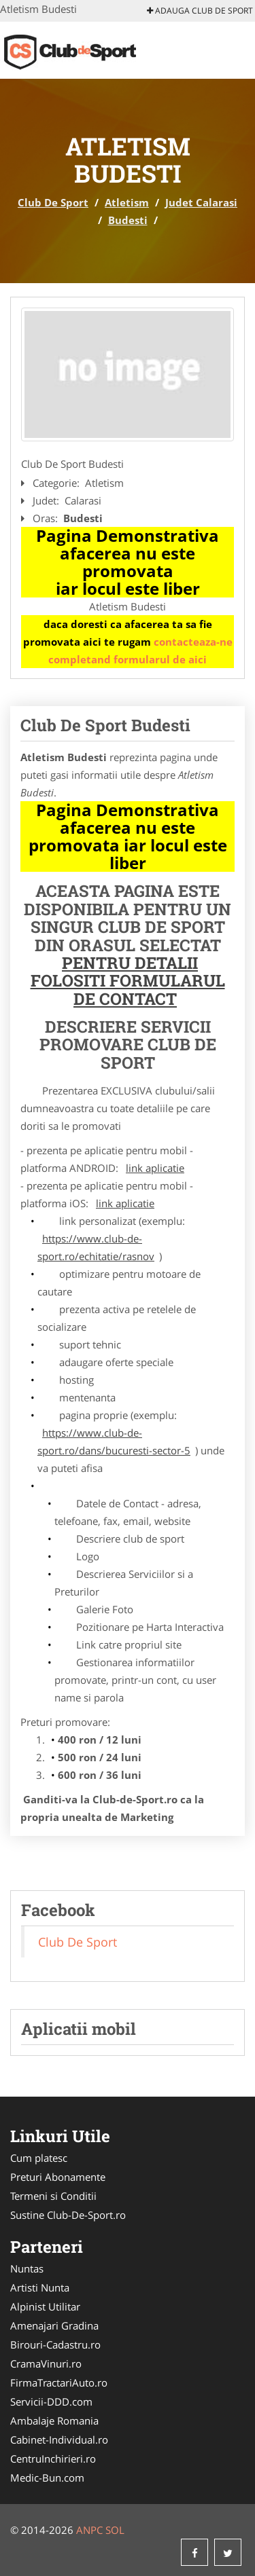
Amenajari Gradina (54, 2325)
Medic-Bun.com (47, 2477)
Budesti (128, 220)
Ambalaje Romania (54, 2420)
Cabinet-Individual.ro (59, 2439)
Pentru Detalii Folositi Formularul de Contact (128, 981)
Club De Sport (53, 202)
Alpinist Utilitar (45, 2306)
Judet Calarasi (201, 202)
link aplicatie (155, 1168)
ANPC (89, 2530)
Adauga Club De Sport (200, 10)
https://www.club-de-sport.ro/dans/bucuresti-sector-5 (113, 1441)
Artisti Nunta (39, 2287)
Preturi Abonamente (57, 2177)
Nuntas (27, 2268)
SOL (114, 2530)
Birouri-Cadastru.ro (55, 2344)
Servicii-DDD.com (51, 2401)
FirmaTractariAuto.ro (58, 2382)
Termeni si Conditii (53, 2196)
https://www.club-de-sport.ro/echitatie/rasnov (95, 1247)
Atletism (127, 202)
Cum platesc (38, 2158)
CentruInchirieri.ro (53, 2458)
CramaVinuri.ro (46, 2363)
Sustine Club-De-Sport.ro (68, 2215)
